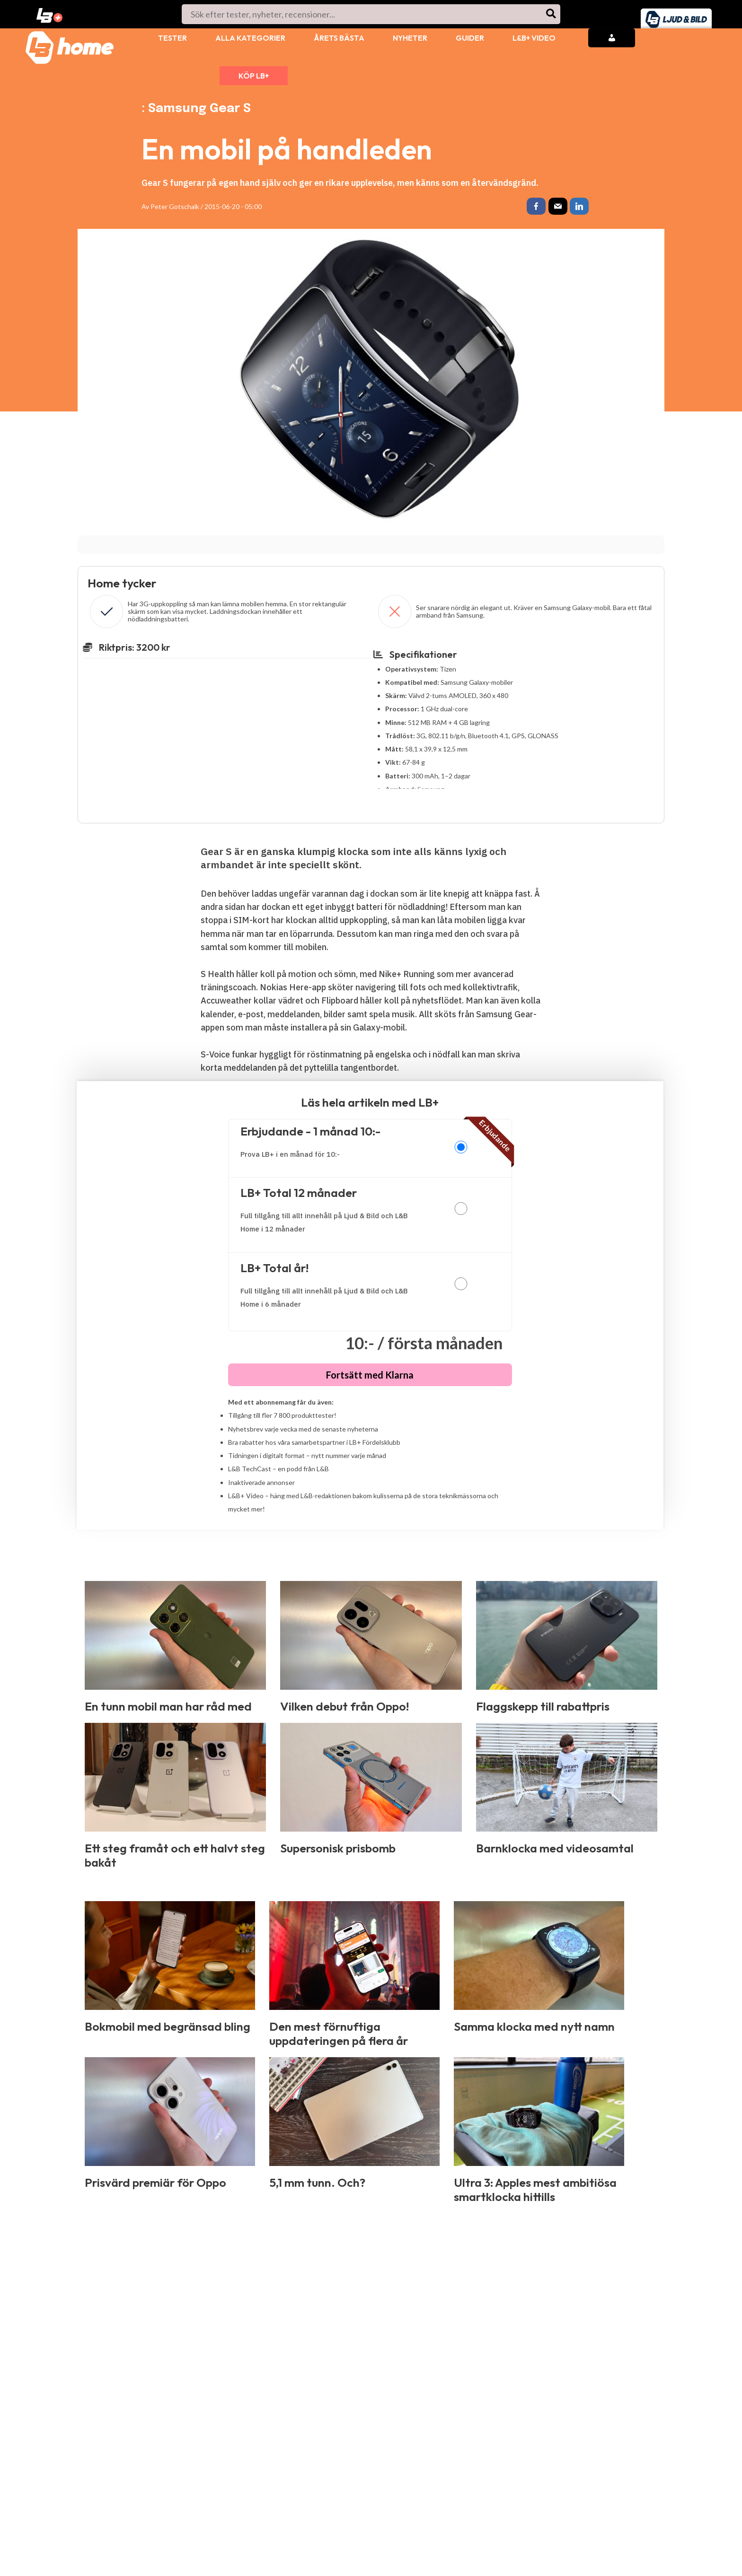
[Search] (551, 14)
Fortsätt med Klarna (370, 1376)
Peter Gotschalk (174, 206)
